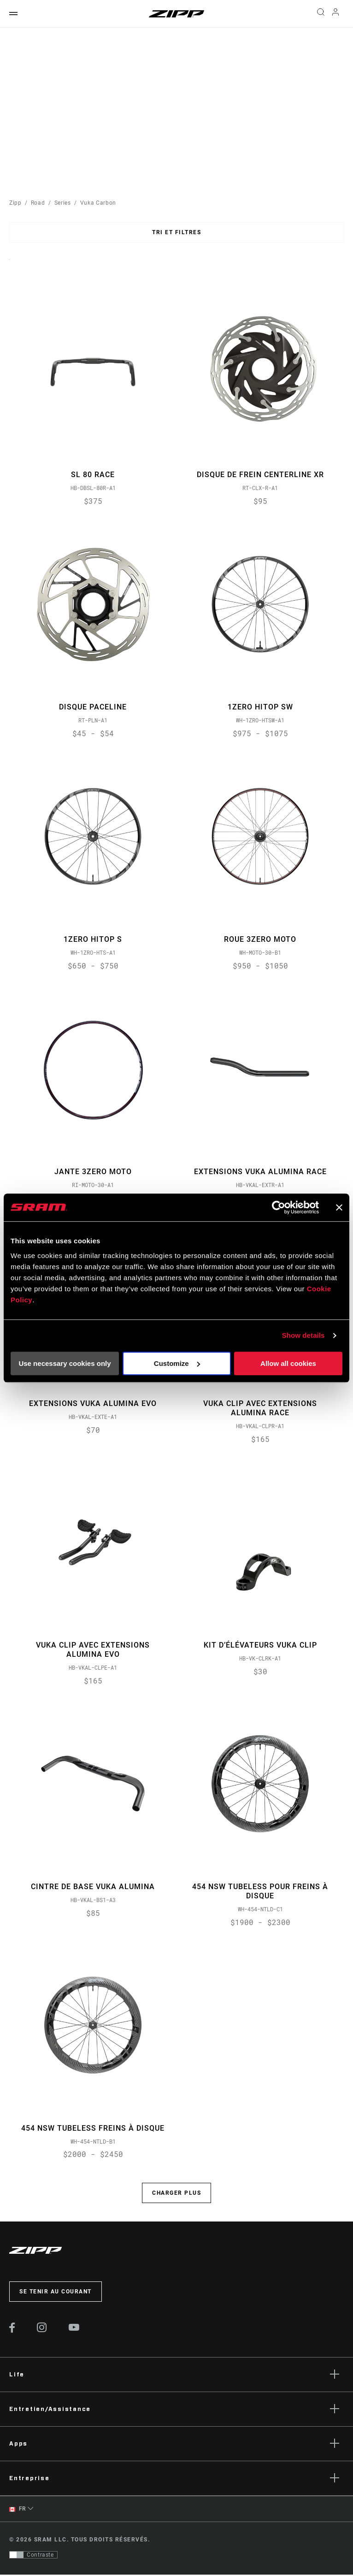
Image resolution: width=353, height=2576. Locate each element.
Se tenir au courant (55, 2293)
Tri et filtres (176, 232)
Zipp (15, 203)
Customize (177, 1363)
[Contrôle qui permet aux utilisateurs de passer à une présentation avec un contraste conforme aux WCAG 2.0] (33, 2556)
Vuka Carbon (98, 203)
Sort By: (9, 265)
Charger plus (176, 2195)
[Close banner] (339, 1207)
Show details (303, 1335)
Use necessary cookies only (64, 1363)
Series (62, 203)
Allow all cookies (288, 1363)
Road (38, 203)
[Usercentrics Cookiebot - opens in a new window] (278, 1207)
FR (17, 2510)
